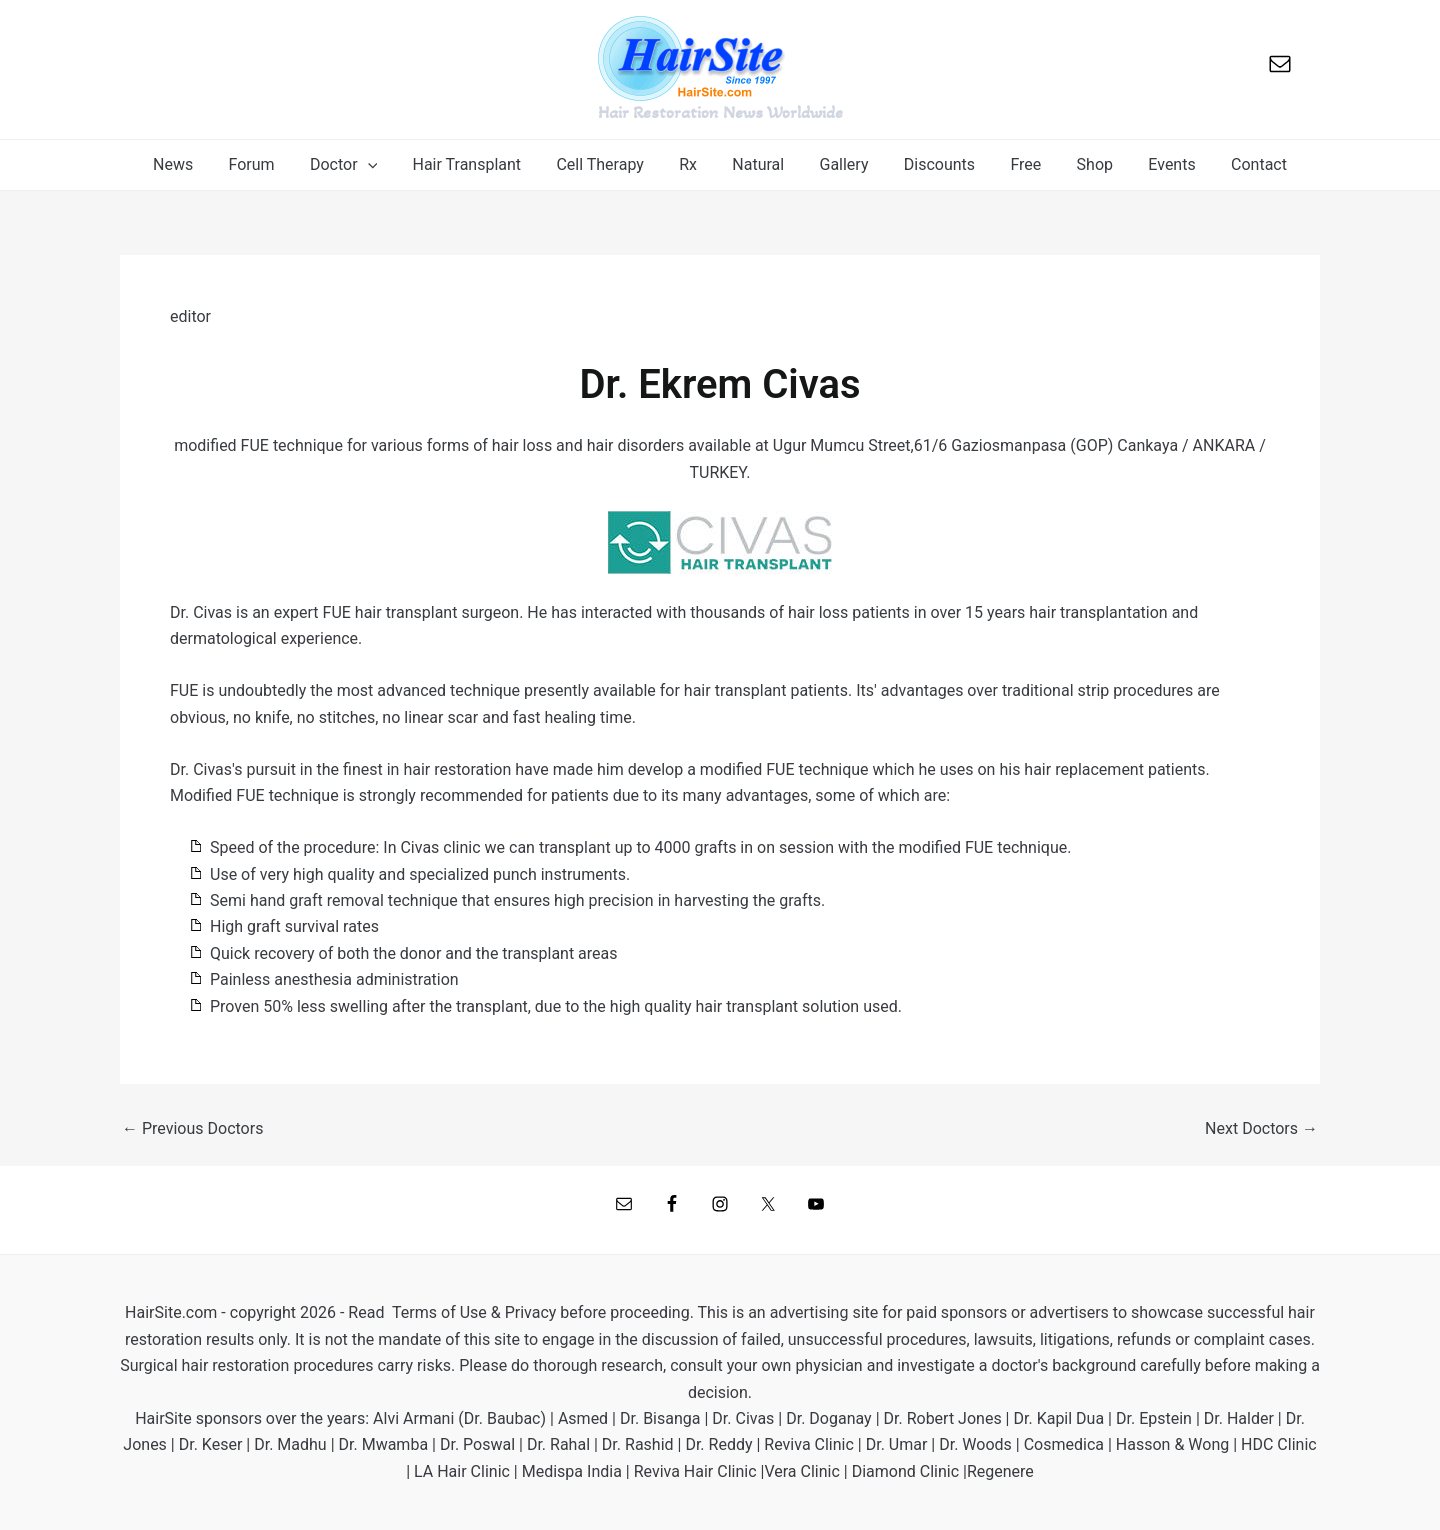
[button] (356, 165)
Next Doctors (1261, 1129)
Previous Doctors (192, 1129)
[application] (381, 165)
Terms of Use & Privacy (474, 1312)
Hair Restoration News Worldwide (720, 112)
